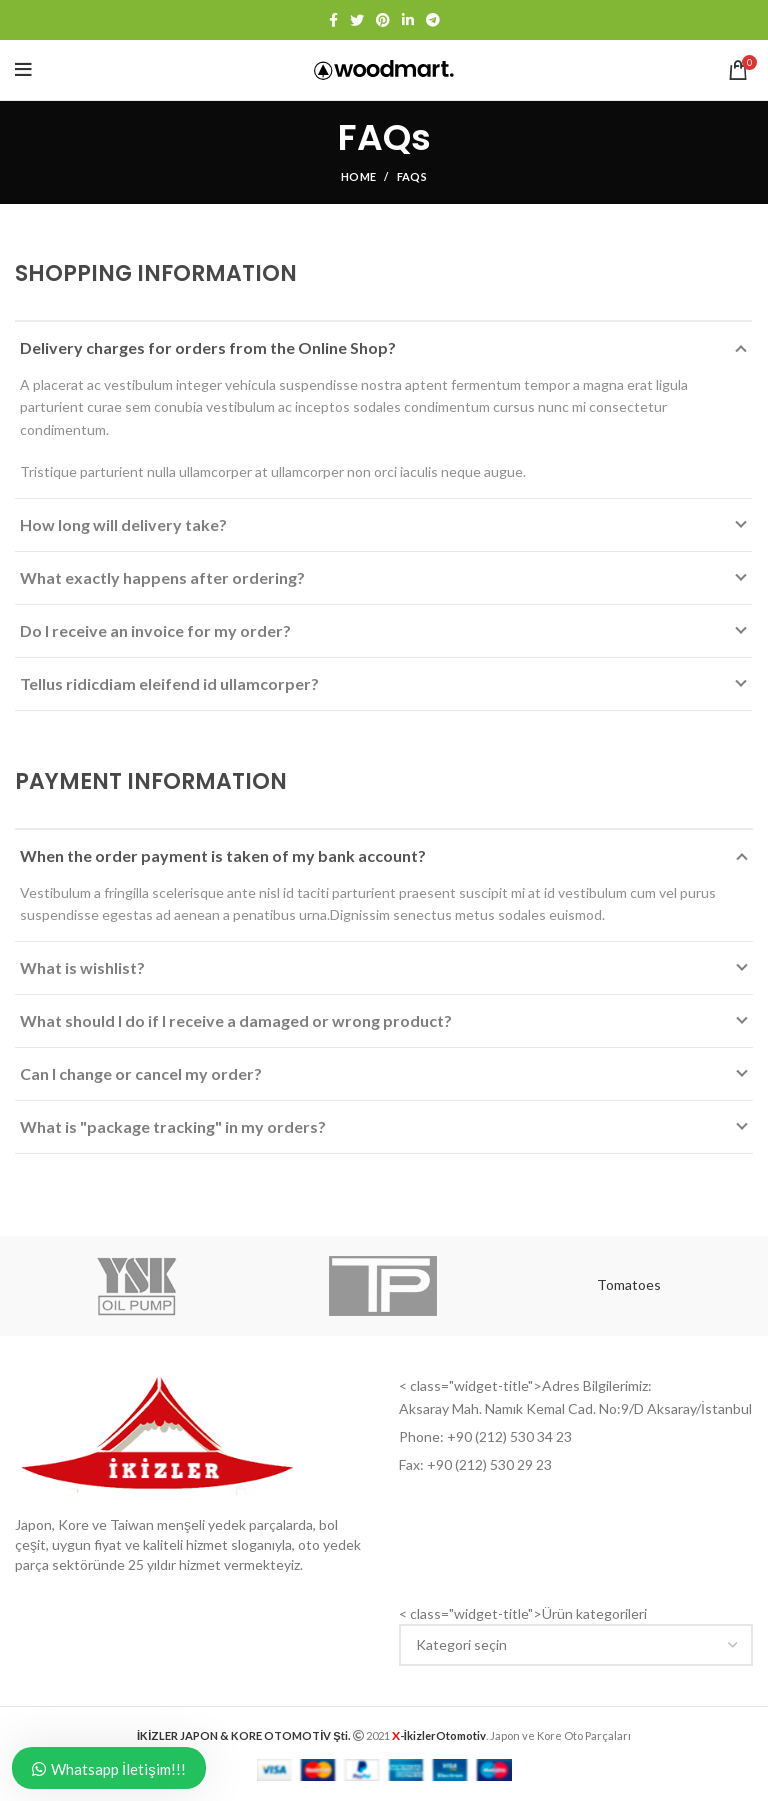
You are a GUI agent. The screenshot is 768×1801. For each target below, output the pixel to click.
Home (358, 176)
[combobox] (576, 1645)
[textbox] (461, 1644)
